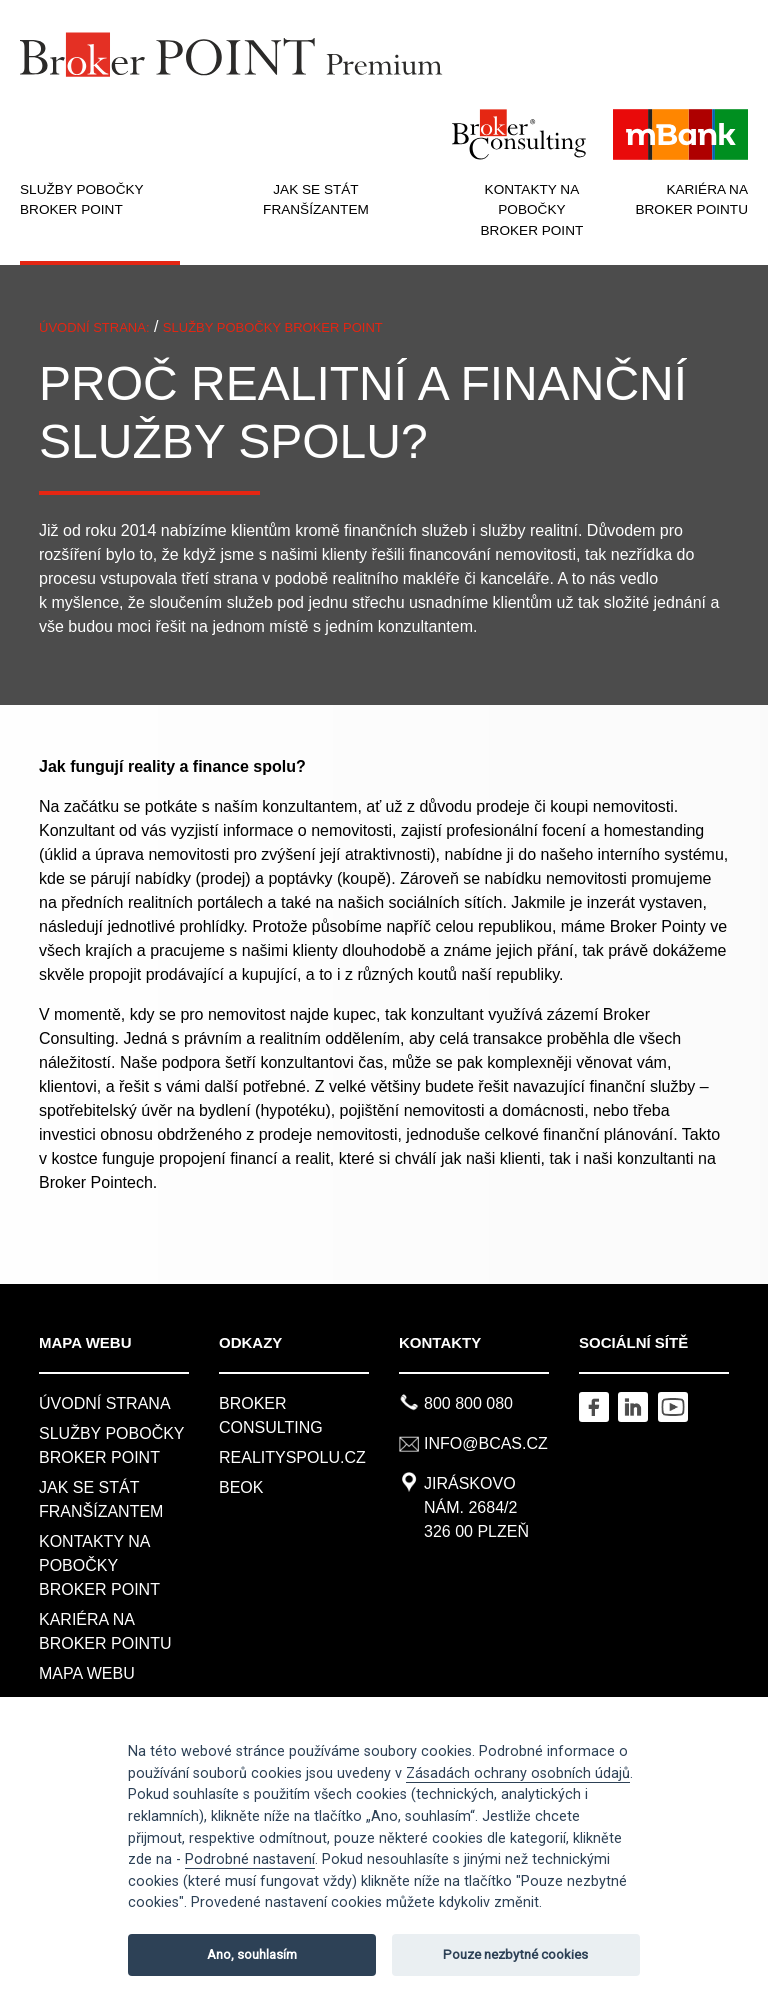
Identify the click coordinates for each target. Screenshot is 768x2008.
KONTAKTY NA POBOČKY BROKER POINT (532, 210)
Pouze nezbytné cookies (515, 1954)
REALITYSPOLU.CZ (292, 1457)
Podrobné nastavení (250, 1859)
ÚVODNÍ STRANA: (94, 327)
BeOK (241, 1487)
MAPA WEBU (87, 1673)
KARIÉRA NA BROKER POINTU (691, 199)
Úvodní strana (105, 1403)
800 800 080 (468, 1403)
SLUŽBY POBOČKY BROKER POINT (82, 199)
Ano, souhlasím (252, 1954)
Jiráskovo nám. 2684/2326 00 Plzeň (476, 1507)
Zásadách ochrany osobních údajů (518, 1773)
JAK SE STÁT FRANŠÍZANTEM (316, 199)
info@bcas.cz (486, 1443)
